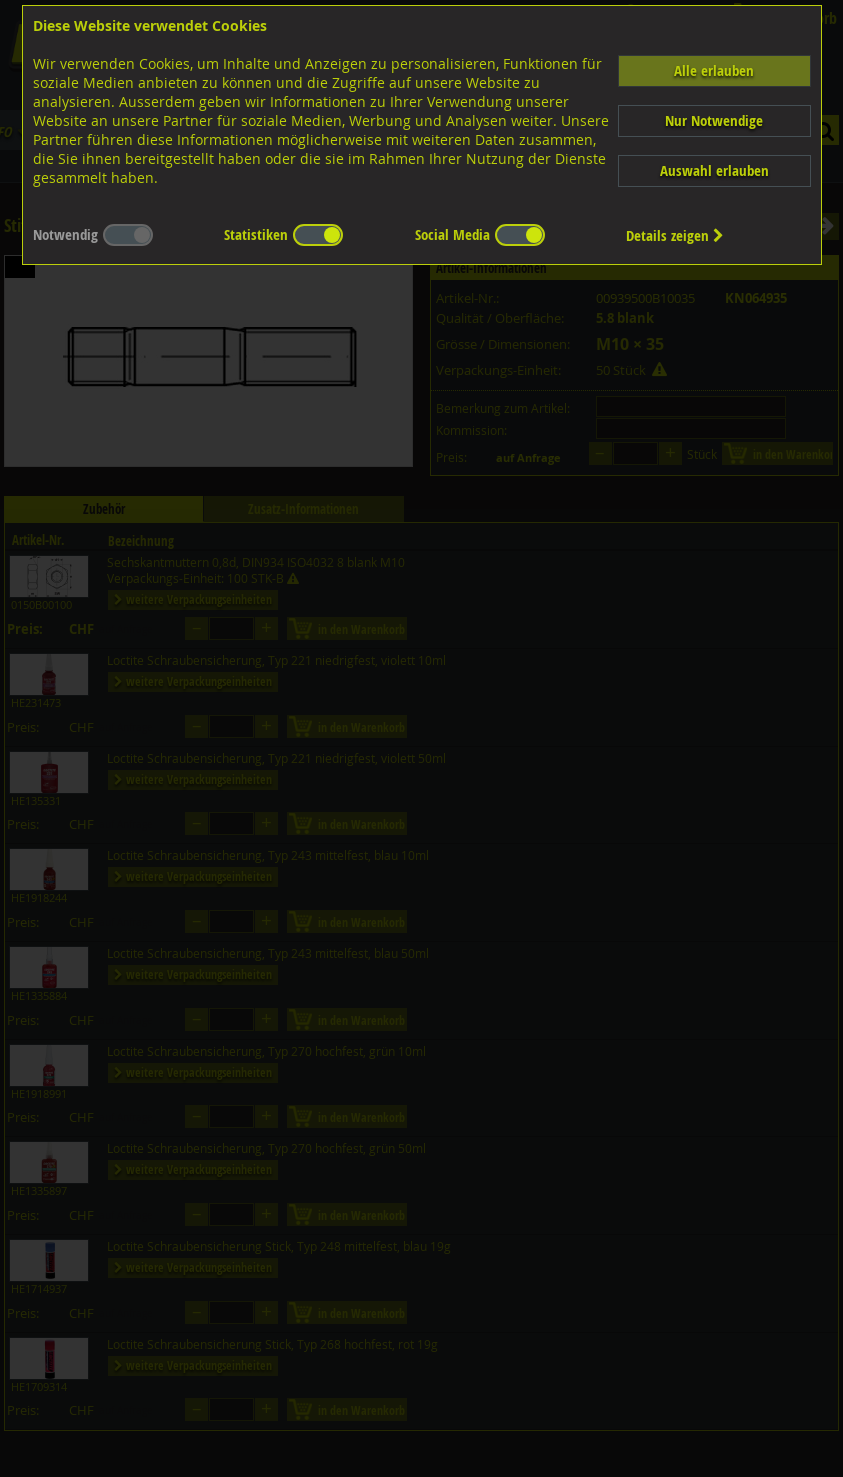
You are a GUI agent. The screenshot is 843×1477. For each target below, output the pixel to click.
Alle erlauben (714, 70)
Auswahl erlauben (714, 170)
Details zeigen (675, 235)
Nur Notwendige (714, 120)
